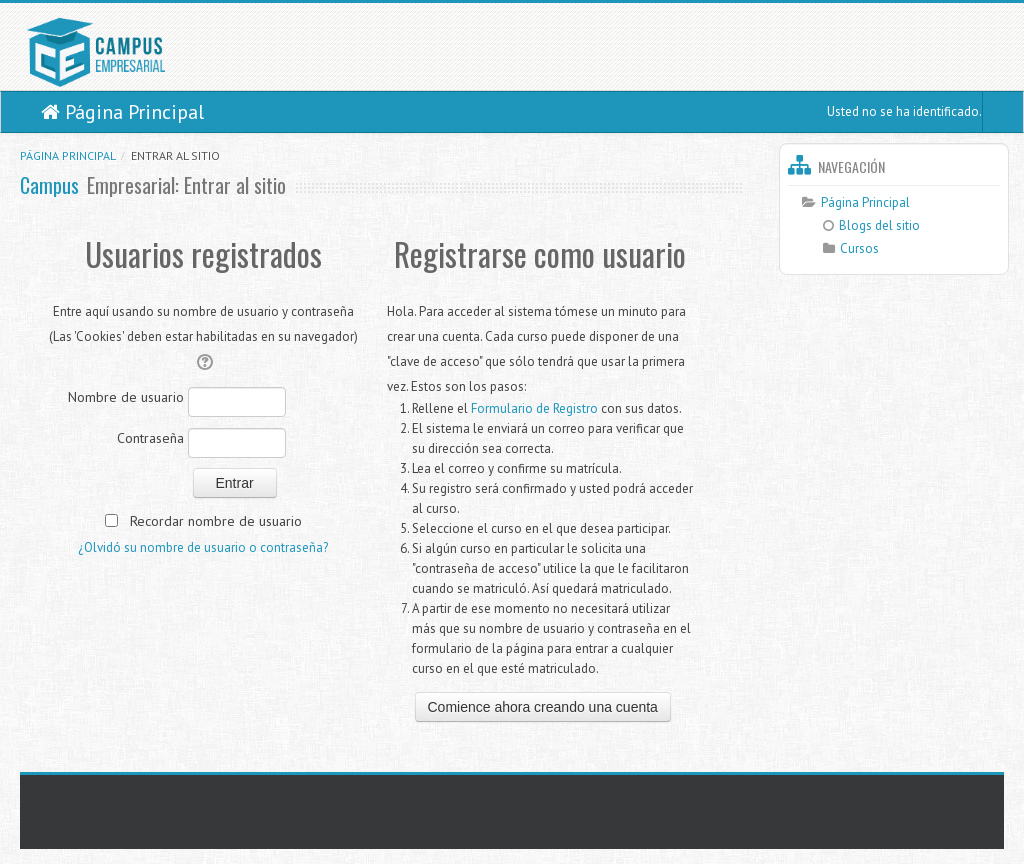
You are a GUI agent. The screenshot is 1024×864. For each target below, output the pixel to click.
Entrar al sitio (175, 155)
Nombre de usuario (126, 397)
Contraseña (150, 438)
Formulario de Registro (534, 408)
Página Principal (122, 112)
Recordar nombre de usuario (216, 521)
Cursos (859, 248)
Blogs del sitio (871, 225)
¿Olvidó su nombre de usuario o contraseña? (203, 547)
